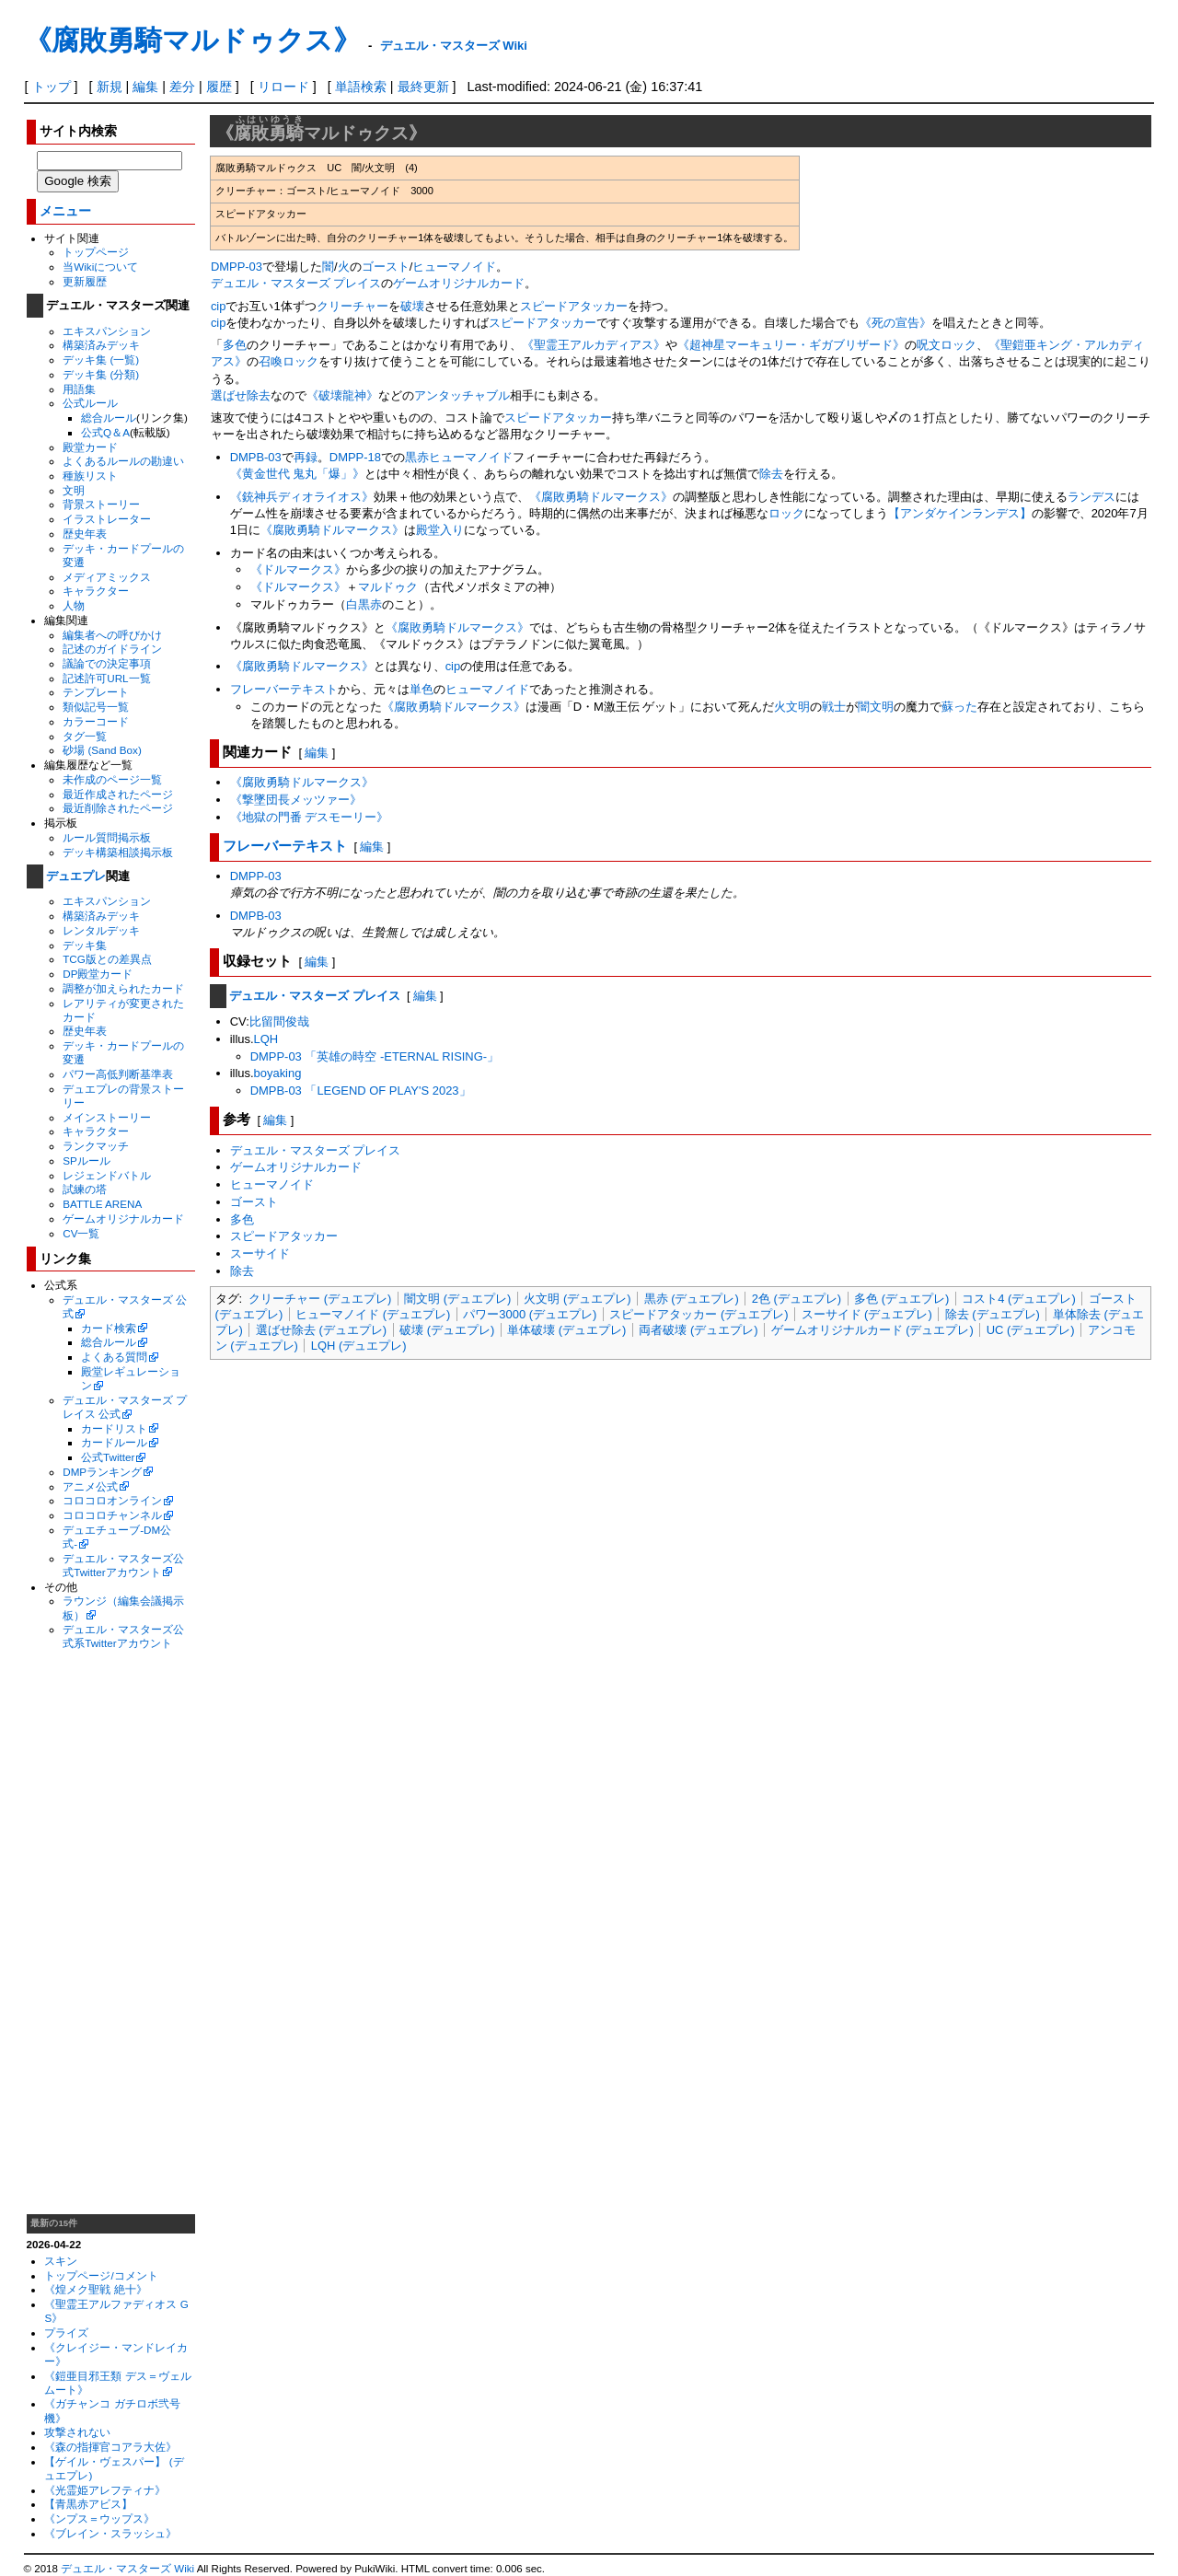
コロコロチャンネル (112, 1515)
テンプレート (96, 692)
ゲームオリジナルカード (123, 1218)
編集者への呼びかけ (112, 635)
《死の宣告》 (895, 323)
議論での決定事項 (107, 663)
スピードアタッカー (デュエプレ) (698, 1314)
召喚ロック (288, 361)
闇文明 (876, 707)
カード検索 (108, 1328)
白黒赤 (364, 604)
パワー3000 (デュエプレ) (529, 1314)
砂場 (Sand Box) (102, 750)
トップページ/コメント (100, 2275)
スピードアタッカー (574, 306)
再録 (306, 457)
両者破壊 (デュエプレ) (698, 1330)
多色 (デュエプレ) (901, 1298)
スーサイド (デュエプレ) (867, 1314)
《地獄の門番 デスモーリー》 (309, 817)
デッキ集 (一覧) (101, 360)
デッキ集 (85, 945)
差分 (182, 86)
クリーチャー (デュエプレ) (319, 1298)
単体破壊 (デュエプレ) (566, 1330)
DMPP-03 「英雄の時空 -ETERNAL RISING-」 (374, 1056)
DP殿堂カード (98, 974)
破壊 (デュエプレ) (446, 1330)
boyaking (278, 1073)
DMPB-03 (256, 457)
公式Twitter (107, 1457)
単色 (421, 689)
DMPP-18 (355, 457)
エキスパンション (107, 331)
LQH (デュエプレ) (359, 1345)
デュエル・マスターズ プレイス (296, 283)
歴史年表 (85, 534)
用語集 (79, 389)
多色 (235, 345)
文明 (74, 490)
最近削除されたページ (118, 808)
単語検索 (361, 86)
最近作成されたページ (118, 794)
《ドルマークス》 (298, 569)
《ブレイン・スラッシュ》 (110, 2533)
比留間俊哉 (279, 1021)
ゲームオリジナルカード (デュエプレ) (872, 1330)
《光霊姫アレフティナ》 (105, 2490)
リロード (283, 86)
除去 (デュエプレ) (992, 1314)
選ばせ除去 (241, 395)
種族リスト (90, 476)
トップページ (96, 252)
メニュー (65, 211)
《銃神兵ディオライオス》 (302, 497)
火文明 (792, 707)
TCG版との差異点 (107, 959)
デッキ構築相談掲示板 (118, 852)
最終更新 (423, 86)
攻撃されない (77, 2432)
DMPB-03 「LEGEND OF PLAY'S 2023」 (360, 1090)
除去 (771, 474)
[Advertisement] (110, 1931)
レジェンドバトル (107, 1175)
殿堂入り (440, 530)
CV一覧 (81, 1233)
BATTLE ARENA (102, 1204)
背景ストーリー (101, 504)
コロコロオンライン (112, 1500)
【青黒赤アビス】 (88, 2504)
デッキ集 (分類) (101, 374)
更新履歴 (85, 281)
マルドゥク (388, 587)
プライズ (66, 2332)
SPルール (86, 1160)
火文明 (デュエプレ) (577, 1298)
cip (218, 306)
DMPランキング (102, 1472)
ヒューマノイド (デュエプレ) (372, 1314)
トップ (51, 86)
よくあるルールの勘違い (123, 461)
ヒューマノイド (454, 266)
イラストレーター (107, 519)
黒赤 (417, 457)
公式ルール (90, 403)
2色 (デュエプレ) (796, 1298)
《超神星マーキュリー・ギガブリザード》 (791, 345)
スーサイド (260, 1253)
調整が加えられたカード (123, 988)
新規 (109, 86)
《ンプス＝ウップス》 (99, 2518)
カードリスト (114, 1428)
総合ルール (108, 418)
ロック (786, 513)
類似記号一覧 (96, 707)
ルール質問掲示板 (107, 837)
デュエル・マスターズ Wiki (453, 45)
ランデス (1091, 497)
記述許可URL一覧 (106, 678)
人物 (74, 605)
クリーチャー (352, 306)
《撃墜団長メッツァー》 (296, 799)
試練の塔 (85, 1189)
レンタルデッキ (101, 930)
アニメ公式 (90, 1486)
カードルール (114, 1442)
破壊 (412, 306)
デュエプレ (76, 876)
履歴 (219, 86)
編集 (145, 86)
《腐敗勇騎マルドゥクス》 (192, 40)
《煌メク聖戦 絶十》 (95, 2289)
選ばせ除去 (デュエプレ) (321, 1330)
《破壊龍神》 (342, 395)
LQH (266, 1039)
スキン (60, 2261)
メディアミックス (107, 577)
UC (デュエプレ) (1031, 1330)
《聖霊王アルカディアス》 (593, 345)
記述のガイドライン (112, 649)
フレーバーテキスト (284, 689)
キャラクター (96, 591)
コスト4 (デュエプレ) (1018, 1298)
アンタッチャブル (462, 395)
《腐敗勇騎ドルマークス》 (601, 497)
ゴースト (386, 266)
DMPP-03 (236, 266)
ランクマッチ (96, 1146)
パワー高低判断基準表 (118, 1074)
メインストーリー (107, 1117)
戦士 (834, 707)
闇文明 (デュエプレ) (457, 1298)
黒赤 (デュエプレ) (691, 1298)
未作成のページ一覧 (112, 779)
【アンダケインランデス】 (960, 513)
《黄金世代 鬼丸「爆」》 (297, 474)
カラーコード (96, 721)
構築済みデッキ (101, 345)
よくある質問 (114, 1357)
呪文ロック (946, 345)
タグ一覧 (85, 736)
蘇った (959, 707)
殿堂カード (90, 447)
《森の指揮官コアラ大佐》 (110, 2447)
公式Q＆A (105, 432)
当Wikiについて (100, 267)
